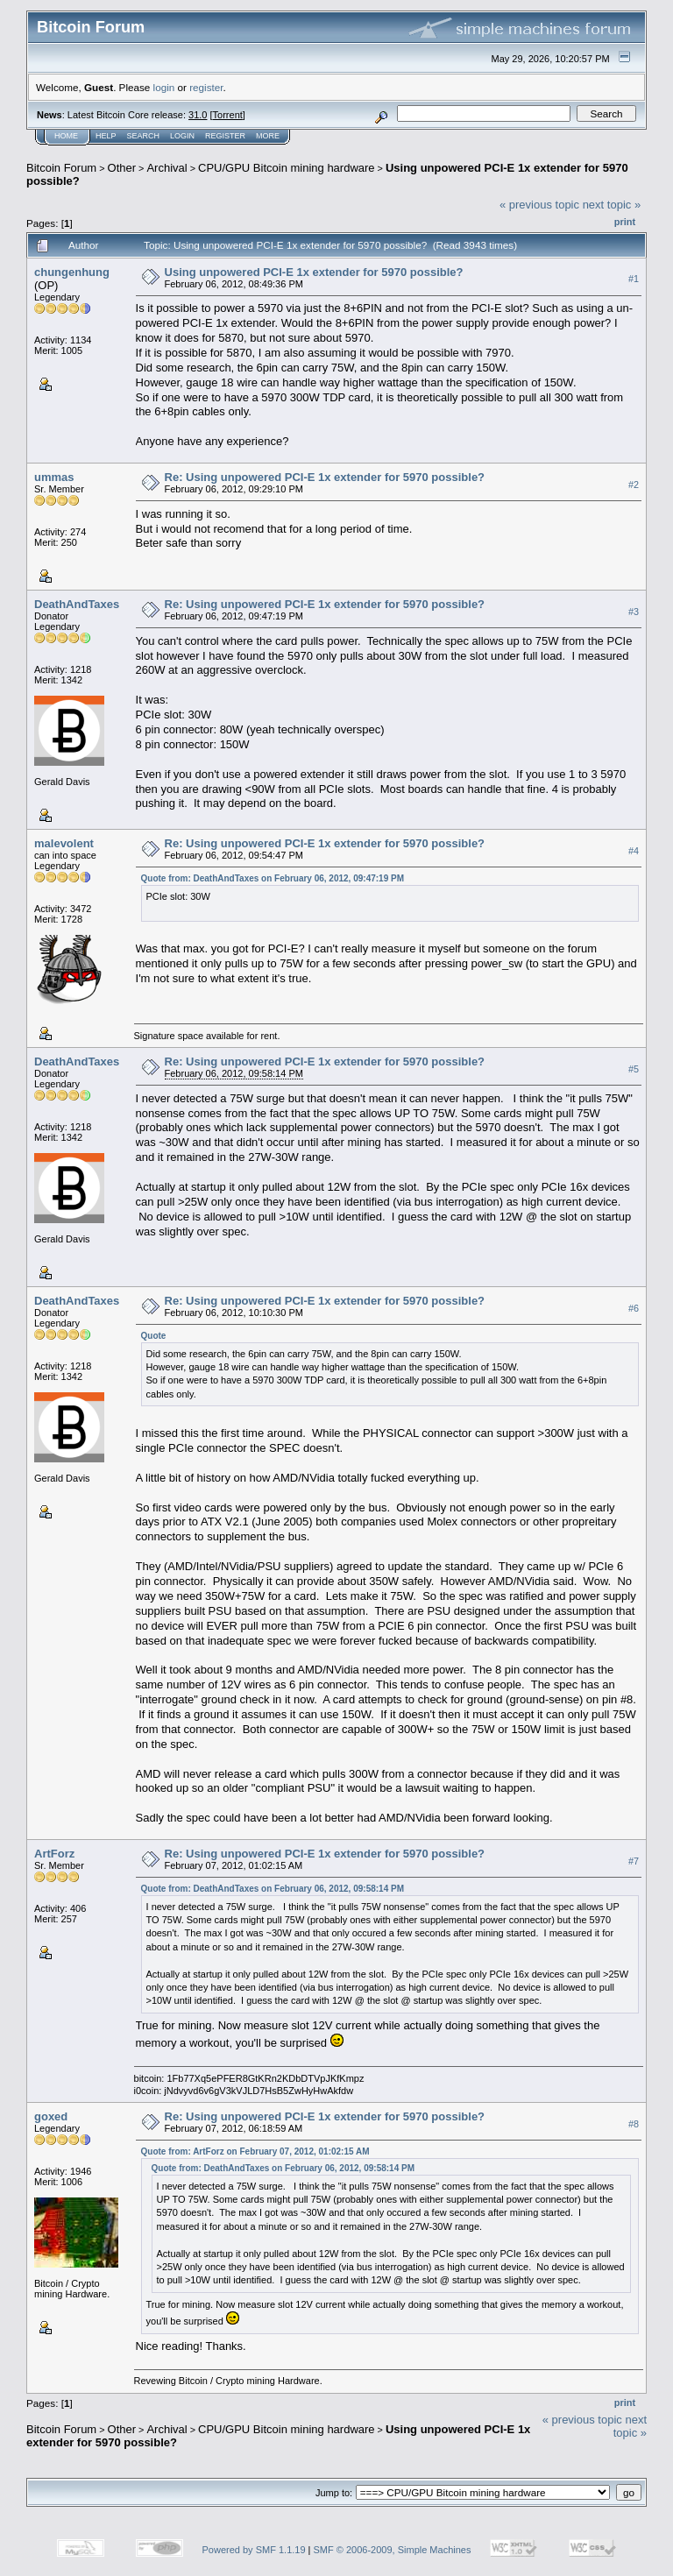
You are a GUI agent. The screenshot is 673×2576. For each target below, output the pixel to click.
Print (624, 221)
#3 (633, 611)
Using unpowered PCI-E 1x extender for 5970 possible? (314, 272)
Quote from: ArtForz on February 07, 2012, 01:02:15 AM (255, 2151)
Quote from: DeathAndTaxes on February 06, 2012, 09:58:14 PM (272, 1888)
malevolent (64, 843)
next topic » (612, 204)
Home (66, 135)
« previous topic (539, 204)
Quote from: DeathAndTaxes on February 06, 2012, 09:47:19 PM (272, 878)
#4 (633, 851)
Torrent (228, 115)
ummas (54, 477)
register (206, 87)
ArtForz (54, 1853)
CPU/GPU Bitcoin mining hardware (286, 167)
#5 (633, 1069)
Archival (166, 167)
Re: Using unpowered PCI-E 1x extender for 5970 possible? (325, 477)
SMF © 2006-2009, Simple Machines (392, 2549)
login (164, 87)
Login (182, 135)
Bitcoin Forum (61, 167)
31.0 (197, 115)
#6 (633, 1308)
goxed (50, 2116)
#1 (633, 278)
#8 (633, 2124)
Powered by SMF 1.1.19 (254, 2549)
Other (122, 167)
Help (106, 135)
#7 (633, 1861)
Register (225, 135)
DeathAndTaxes (76, 604)
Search (143, 135)
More (268, 135)
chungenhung (72, 272)
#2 (633, 484)
